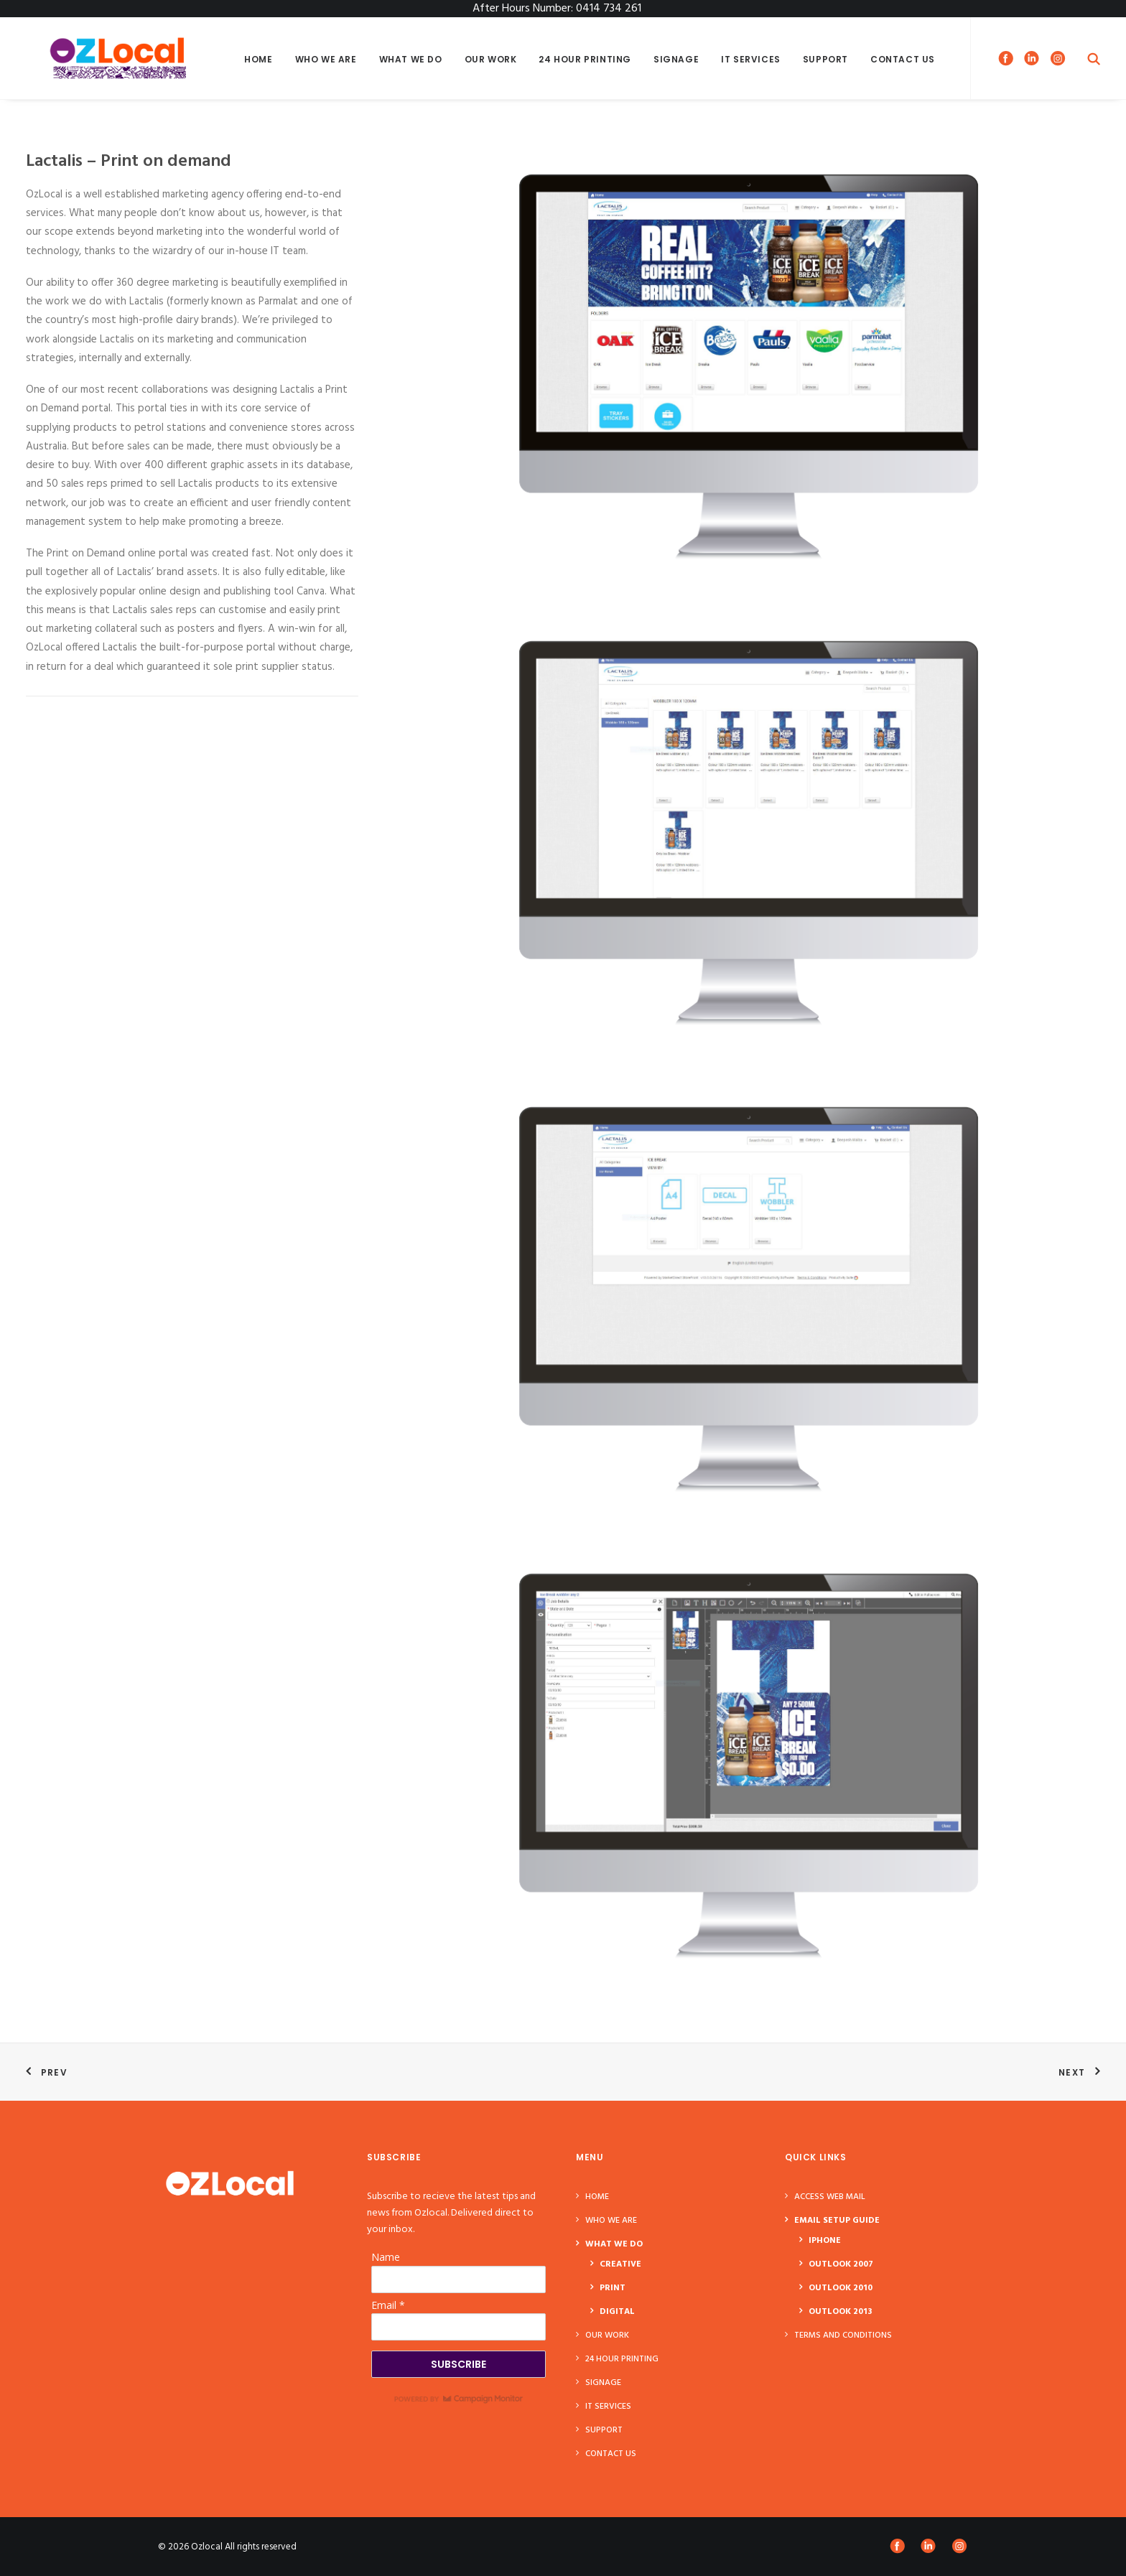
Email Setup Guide (837, 2220)
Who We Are (326, 59)
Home (258, 59)
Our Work (491, 59)
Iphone (825, 2241)
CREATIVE (620, 2264)
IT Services (751, 59)
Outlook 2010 (841, 2288)
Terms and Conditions (843, 2335)
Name (385, 2257)
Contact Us (902, 59)
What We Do (410, 59)
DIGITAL (617, 2312)
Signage (676, 59)
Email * (388, 2305)
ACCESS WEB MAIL (829, 2197)
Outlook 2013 (840, 2312)
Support (825, 59)
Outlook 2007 (841, 2264)
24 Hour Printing (585, 59)
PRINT (612, 2288)
